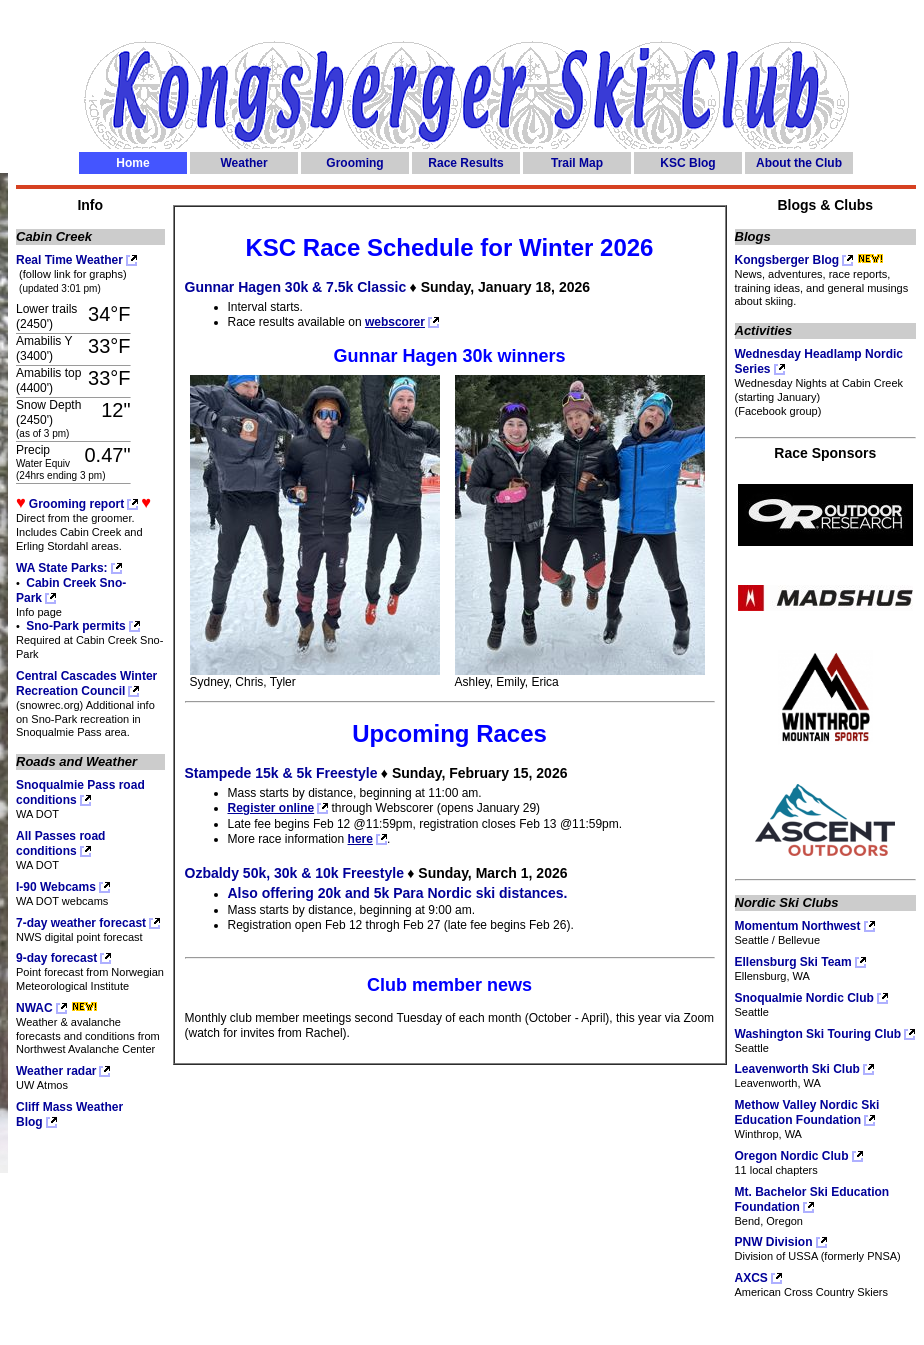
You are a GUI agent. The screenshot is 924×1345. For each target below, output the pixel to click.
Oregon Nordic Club (792, 1156)
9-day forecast (56, 958)
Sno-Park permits (74, 626)
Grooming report (76, 504)
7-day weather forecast (81, 923)
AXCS (751, 1278)
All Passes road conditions (60, 843)
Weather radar (56, 1071)
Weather (243, 163)
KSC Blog (687, 163)
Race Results (465, 163)
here (360, 839)
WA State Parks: (62, 568)
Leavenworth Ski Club (797, 1069)
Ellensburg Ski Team (793, 962)
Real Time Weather (69, 260)
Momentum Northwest (798, 926)
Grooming (354, 163)
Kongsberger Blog (787, 260)
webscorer (395, 322)
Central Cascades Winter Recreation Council (86, 683)
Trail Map (577, 163)
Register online (271, 808)
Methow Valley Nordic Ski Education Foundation (807, 1112)
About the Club (799, 163)
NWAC (34, 1008)
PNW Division (774, 1242)
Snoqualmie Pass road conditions (80, 792)
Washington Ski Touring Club (818, 1034)
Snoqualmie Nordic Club (804, 998)
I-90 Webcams (56, 887)
